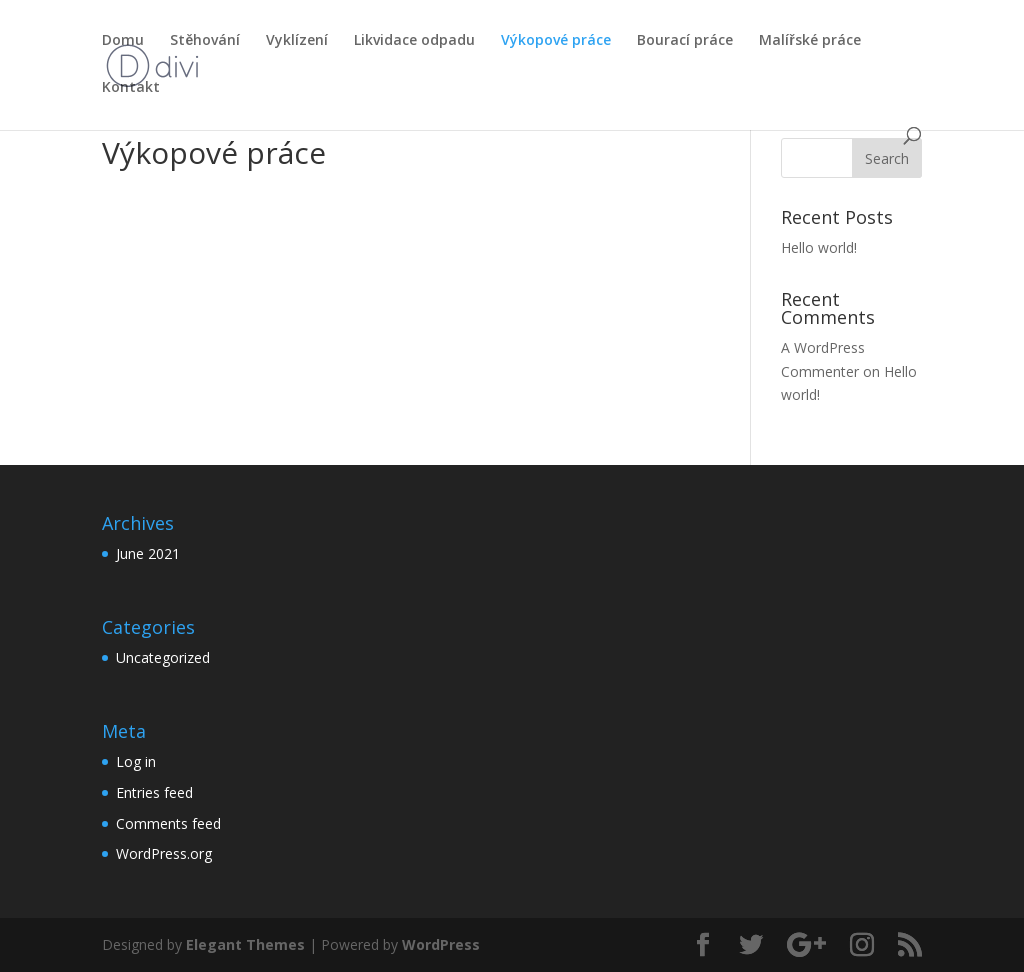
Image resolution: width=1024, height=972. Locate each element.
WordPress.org (164, 853)
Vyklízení (297, 41)
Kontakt (131, 88)
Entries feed (154, 792)
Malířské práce (809, 41)
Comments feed (168, 823)
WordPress (441, 944)
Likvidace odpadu (414, 41)
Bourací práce (685, 41)
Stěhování (205, 41)
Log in (136, 761)
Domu (123, 41)
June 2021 (148, 553)
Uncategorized (163, 657)
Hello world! (819, 247)
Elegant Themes (245, 944)
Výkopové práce (556, 41)
